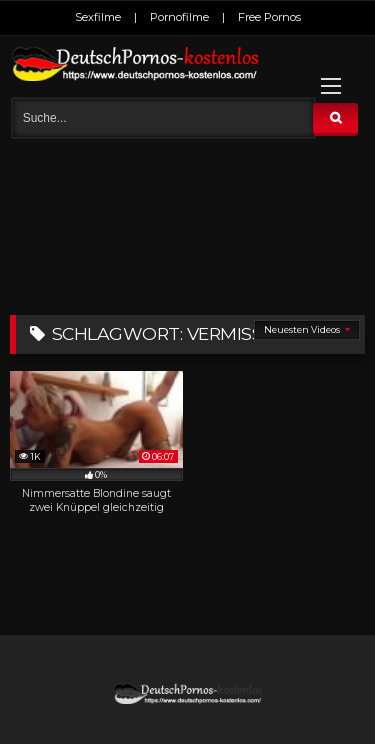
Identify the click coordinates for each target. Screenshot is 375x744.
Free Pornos (269, 17)
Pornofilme (179, 17)
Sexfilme (98, 17)
